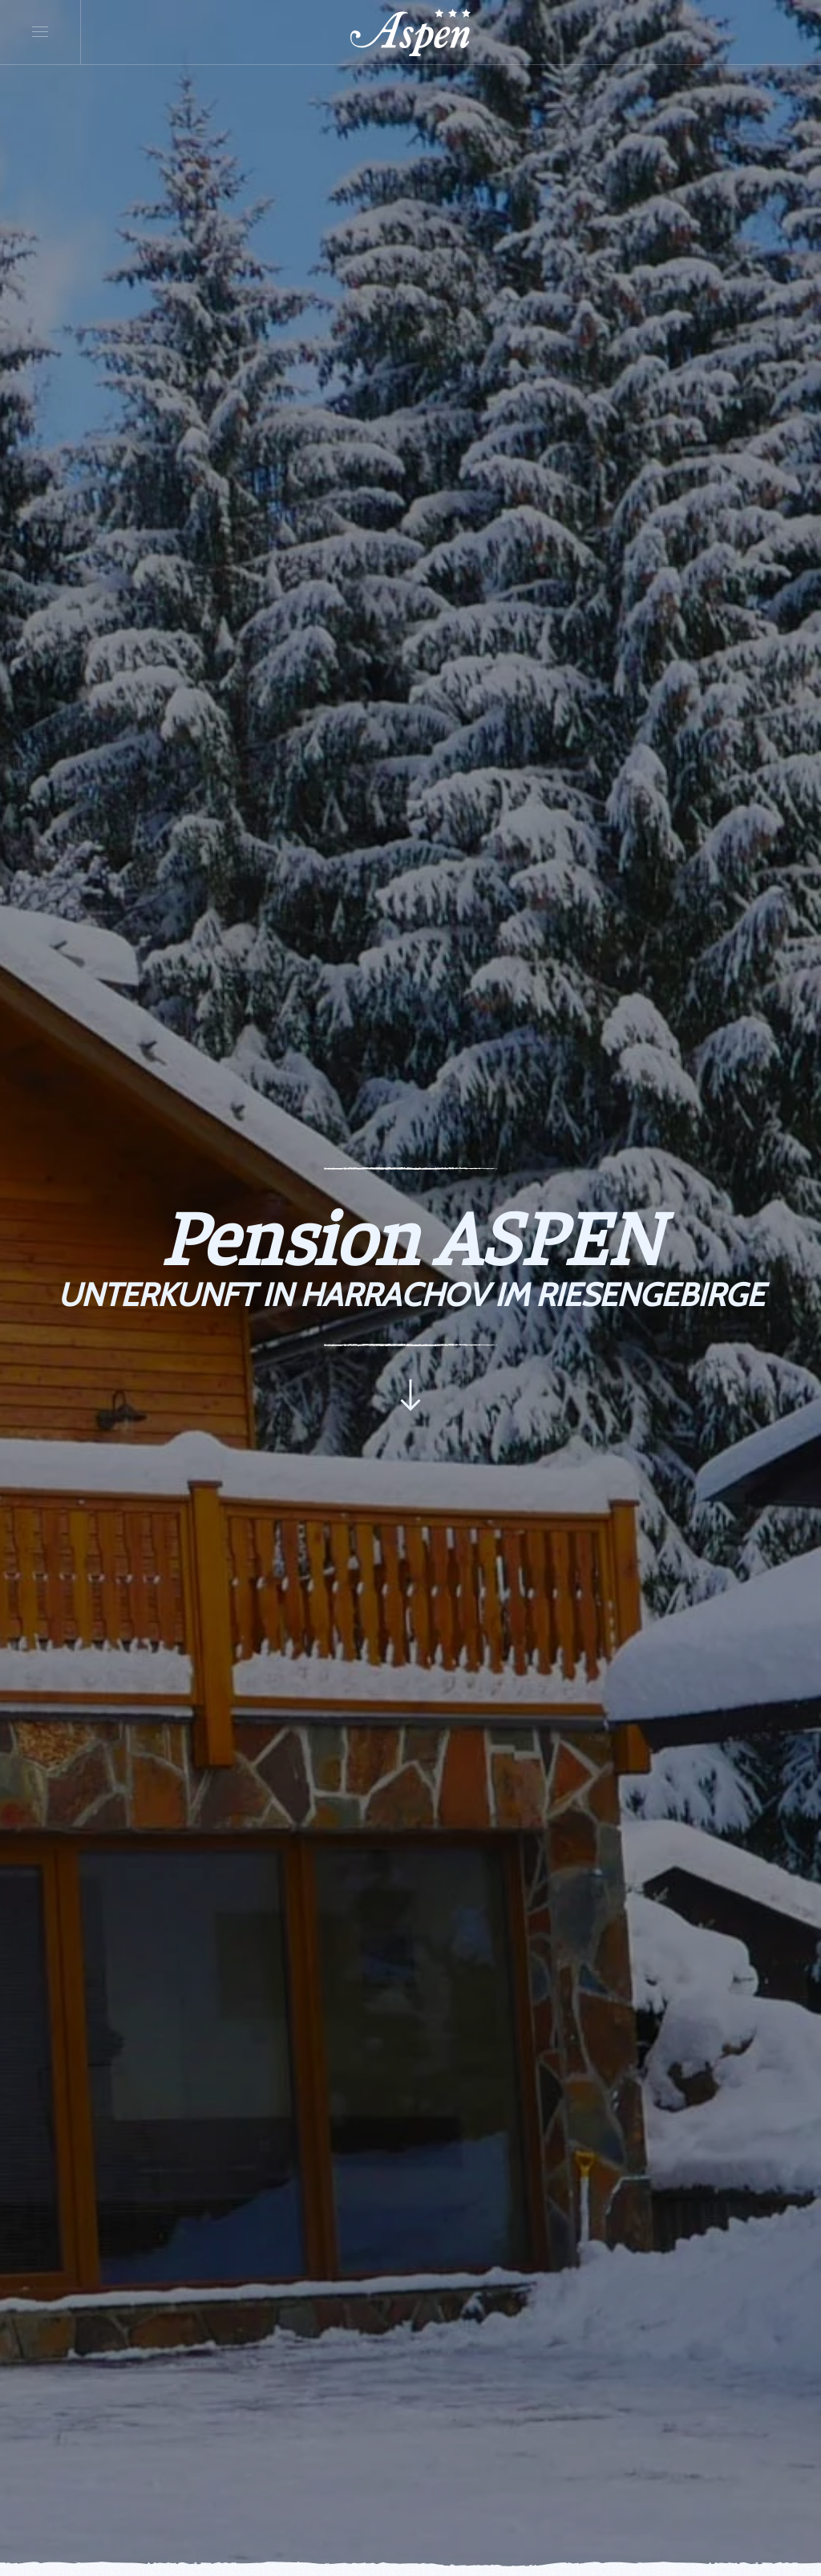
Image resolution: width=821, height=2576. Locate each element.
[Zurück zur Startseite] (410, 32)
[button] (40, 32)
